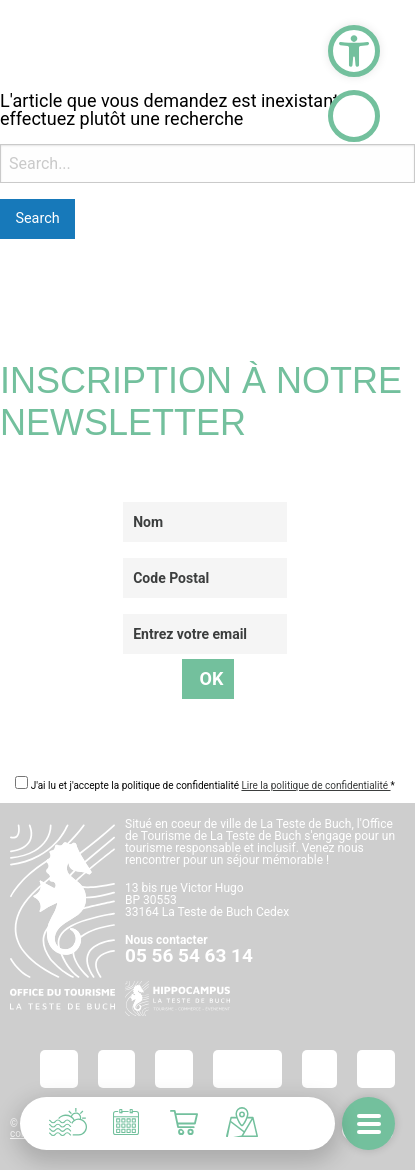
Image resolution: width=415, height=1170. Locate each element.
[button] (354, 51)
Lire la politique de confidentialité (315, 785)
